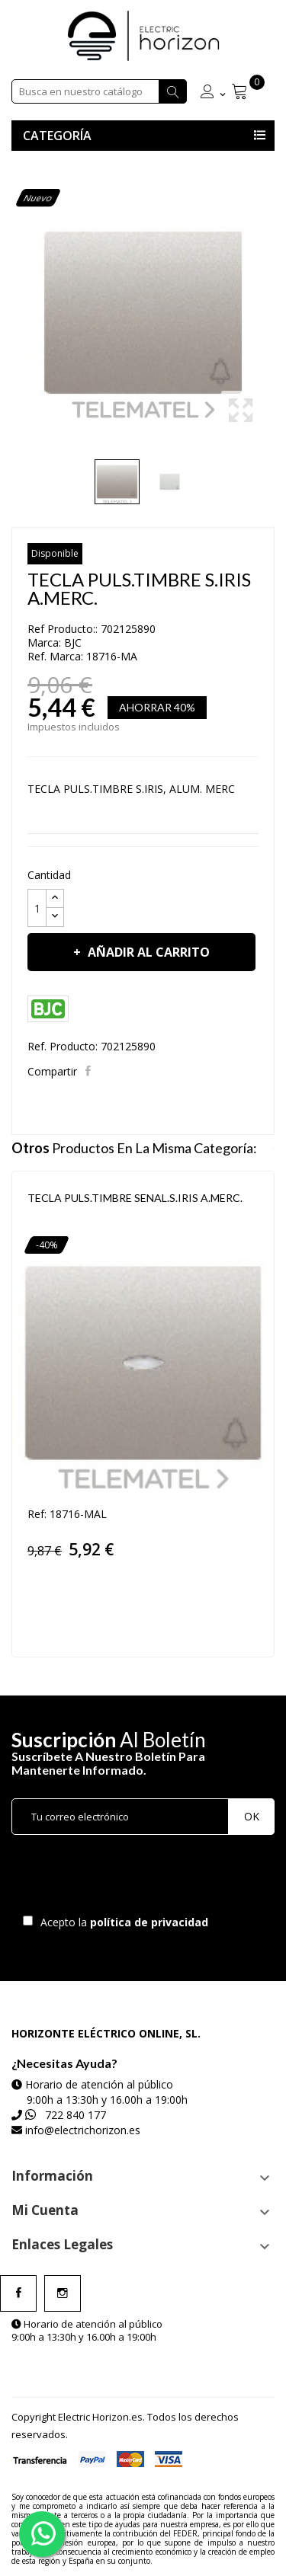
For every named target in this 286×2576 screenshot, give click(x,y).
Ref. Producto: (62, 1046)
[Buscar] (99, 91)
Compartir (89, 1071)
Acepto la (121, 1922)
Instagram (62, 2293)
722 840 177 (75, 2115)
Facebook (18, 2293)
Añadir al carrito (147, 952)
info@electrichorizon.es (82, 2130)
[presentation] (139, 1878)
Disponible (55, 553)
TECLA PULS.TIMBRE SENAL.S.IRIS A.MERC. (135, 1197)
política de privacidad (150, 1922)
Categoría (57, 135)
